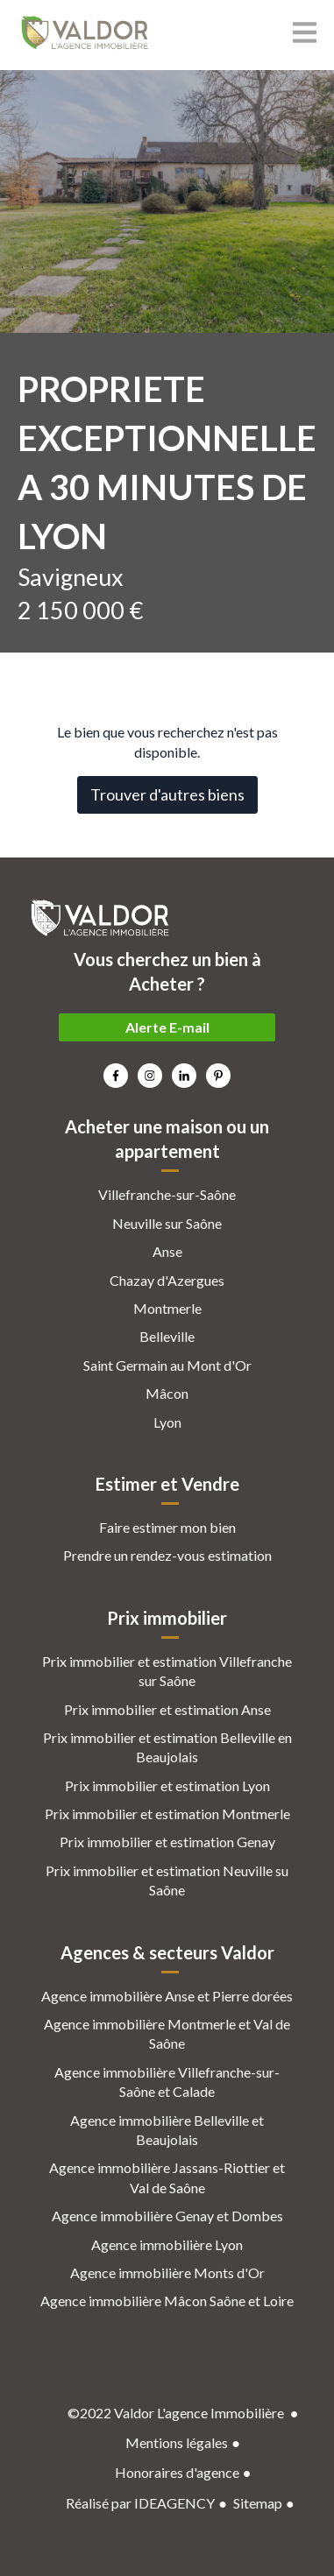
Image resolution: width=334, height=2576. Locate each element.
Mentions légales (176, 2442)
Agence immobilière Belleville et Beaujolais (167, 2130)
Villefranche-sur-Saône (167, 1194)
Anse (167, 1251)
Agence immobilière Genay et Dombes (167, 2215)
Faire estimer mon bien (167, 1527)
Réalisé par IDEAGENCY (140, 2503)
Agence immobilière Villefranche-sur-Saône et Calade (167, 2082)
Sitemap (257, 2503)
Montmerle (167, 1308)
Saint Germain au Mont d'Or (167, 1365)
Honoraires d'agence (177, 2472)
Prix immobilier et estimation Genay (167, 1841)
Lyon (167, 1422)
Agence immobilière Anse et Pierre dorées (167, 1995)
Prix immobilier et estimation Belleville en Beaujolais (167, 1747)
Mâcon (167, 1393)
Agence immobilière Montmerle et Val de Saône (167, 2033)
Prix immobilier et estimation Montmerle (167, 1813)
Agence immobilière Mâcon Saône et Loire (167, 2300)
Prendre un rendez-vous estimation (167, 1555)
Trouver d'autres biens (167, 794)
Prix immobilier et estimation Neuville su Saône (167, 1880)
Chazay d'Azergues (167, 1280)
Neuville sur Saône (167, 1223)
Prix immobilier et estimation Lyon (167, 1785)
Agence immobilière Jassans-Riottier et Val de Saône (167, 2177)
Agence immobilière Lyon (167, 2244)
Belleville (167, 1336)
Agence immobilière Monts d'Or (167, 2272)
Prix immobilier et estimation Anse (167, 1709)
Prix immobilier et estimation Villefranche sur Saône (167, 1671)
